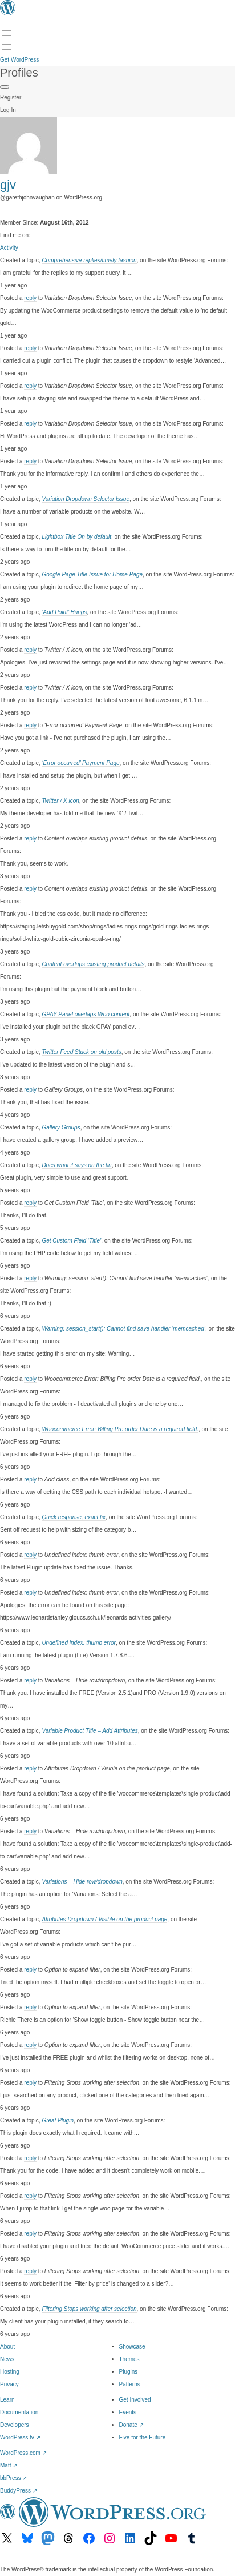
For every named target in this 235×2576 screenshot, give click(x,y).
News (7, 2359)
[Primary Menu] (4, 87)
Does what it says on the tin (76, 1165)
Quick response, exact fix (74, 1517)
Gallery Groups (61, 1127)
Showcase (132, 2346)
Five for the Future (142, 2437)
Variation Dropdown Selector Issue (85, 499)
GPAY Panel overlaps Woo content (85, 1014)
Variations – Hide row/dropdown (82, 1881)
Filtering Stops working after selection (89, 2309)
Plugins (128, 2372)
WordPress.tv (20, 2437)
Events (128, 2412)
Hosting (9, 2372)
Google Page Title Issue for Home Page (92, 574)
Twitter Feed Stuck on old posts (81, 1052)
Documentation (19, 2412)
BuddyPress (18, 2490)
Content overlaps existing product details (93, 964)
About (7, 2346)
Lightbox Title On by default (76, 537)
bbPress (13, 2478)
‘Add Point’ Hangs (64, 612)
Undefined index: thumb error (79, 1643)
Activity (9, 248)
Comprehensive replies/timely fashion (89, 260)
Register (10, 97)
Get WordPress (19, 60)
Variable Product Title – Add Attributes (89, 1731)
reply (30, 298)
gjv (8, 185)
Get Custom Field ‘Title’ (71, 1240)
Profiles (19, 72)
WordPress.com (23, 2453)
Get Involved (135, 2400)
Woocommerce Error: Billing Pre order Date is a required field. (120, 1429)
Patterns (129, 2384)
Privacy (9, 2384)
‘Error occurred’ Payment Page (80, 763)
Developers (14, 2425)
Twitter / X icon (60, 801)
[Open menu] (7, 33)
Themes (129, 2359)
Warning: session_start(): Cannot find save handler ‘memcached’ (123, 1328)
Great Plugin (58, 2120)
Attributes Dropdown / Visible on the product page (104, 1919)
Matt (8, 2465)
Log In (8, 110)
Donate (131, 2425)
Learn (7, 2400)
